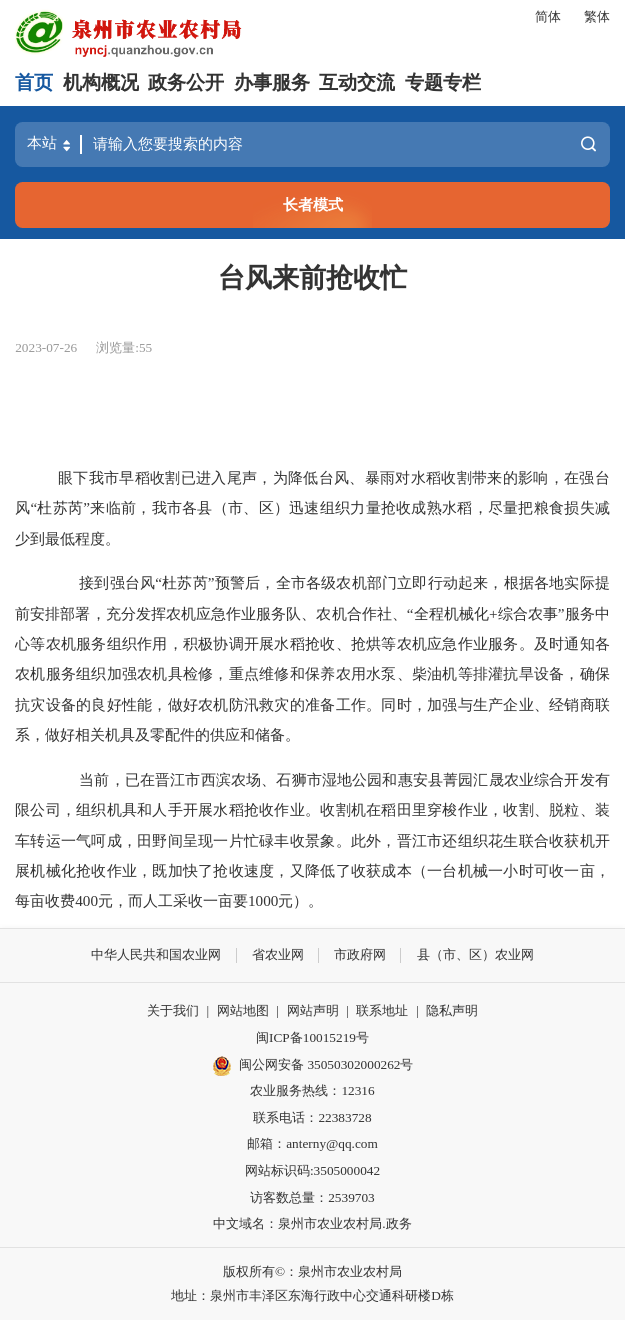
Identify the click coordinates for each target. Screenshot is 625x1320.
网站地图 (243, 1010)
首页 (34, 82)
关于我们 (173, 1010)
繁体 (597, 16)
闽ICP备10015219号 (312, 1037)
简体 (548, 16)
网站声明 (313, 1010)
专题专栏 (443, 82)
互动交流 (357, 82)
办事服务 (272, 82)
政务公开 (186, 82)
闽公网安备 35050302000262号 (313, 1066)
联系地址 (382, 1010)
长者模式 (313, 204)
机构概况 (101, 82)
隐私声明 (452, 1010)
